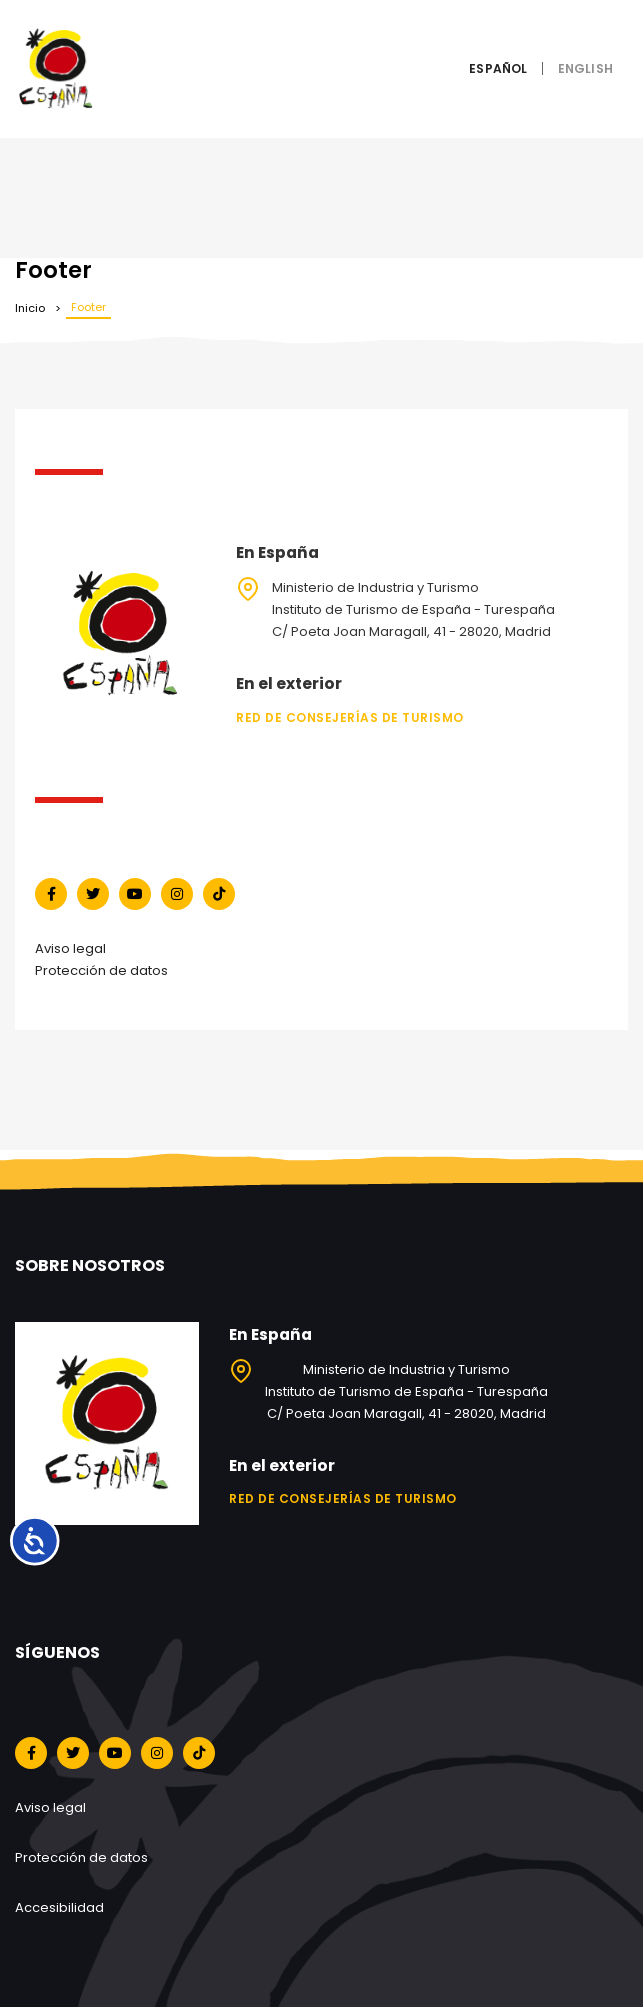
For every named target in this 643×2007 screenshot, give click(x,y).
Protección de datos (101, 970)
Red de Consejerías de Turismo (350, 717)
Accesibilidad (59, 1907)
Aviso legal (70, 948)
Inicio (30, 308)
